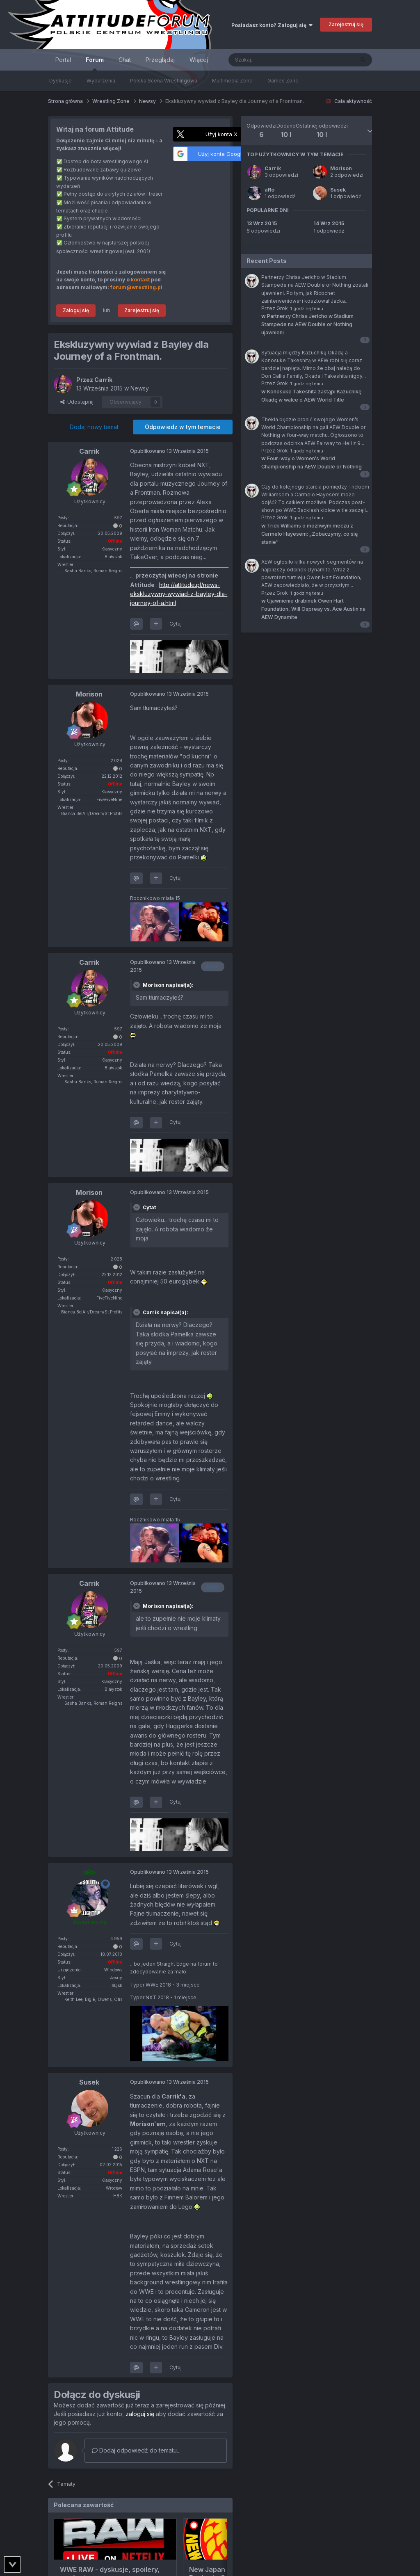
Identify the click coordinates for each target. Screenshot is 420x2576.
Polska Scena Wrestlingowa (163, 81)
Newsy (139, 388)
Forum (95, 63)
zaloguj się (140, 2413)
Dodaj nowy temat (94, 426)
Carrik (273, 168)
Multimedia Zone (232, 81)
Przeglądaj (160, 59)
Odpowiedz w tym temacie (183, 426)
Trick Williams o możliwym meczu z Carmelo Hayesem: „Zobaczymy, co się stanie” (309, 534)
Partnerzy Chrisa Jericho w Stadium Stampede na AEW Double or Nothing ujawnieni (307, 324)
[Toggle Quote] (137, 985)
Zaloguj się (76, 310)
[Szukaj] (270, 59)
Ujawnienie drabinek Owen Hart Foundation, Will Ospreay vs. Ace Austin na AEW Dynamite (313, 609)
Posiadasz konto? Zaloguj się (272, 25)
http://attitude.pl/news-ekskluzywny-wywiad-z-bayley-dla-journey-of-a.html (178, 594)
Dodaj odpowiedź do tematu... (136, 2450)
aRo (269, 190)
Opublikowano (169, 451)
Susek (338, 190)
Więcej (198, 59)
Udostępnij (77, 402)
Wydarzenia (101, 81)
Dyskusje (60, 81)
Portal (63, 59)
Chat (125, 59)
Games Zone (283, 81)
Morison (341, 168)
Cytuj (175, 624)
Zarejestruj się (346, 24)
